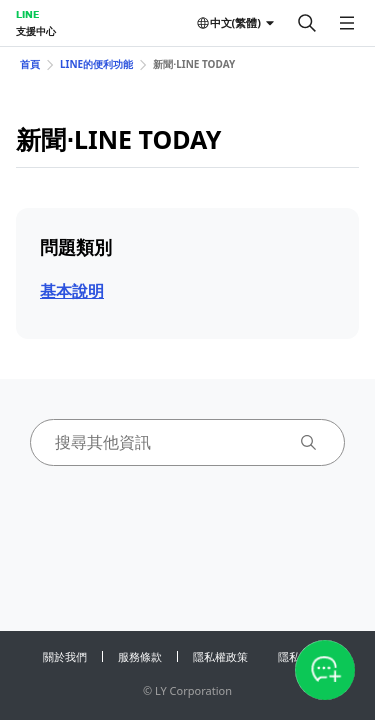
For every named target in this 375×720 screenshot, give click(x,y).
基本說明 (72, 291)
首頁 (30, 64)
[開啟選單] (347, 23)
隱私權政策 (220, 656)
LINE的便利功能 (96, 64)
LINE (27, 14)
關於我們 (65, 656)
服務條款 (140, 656)
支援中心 (36, 31)
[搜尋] (307, 23)
